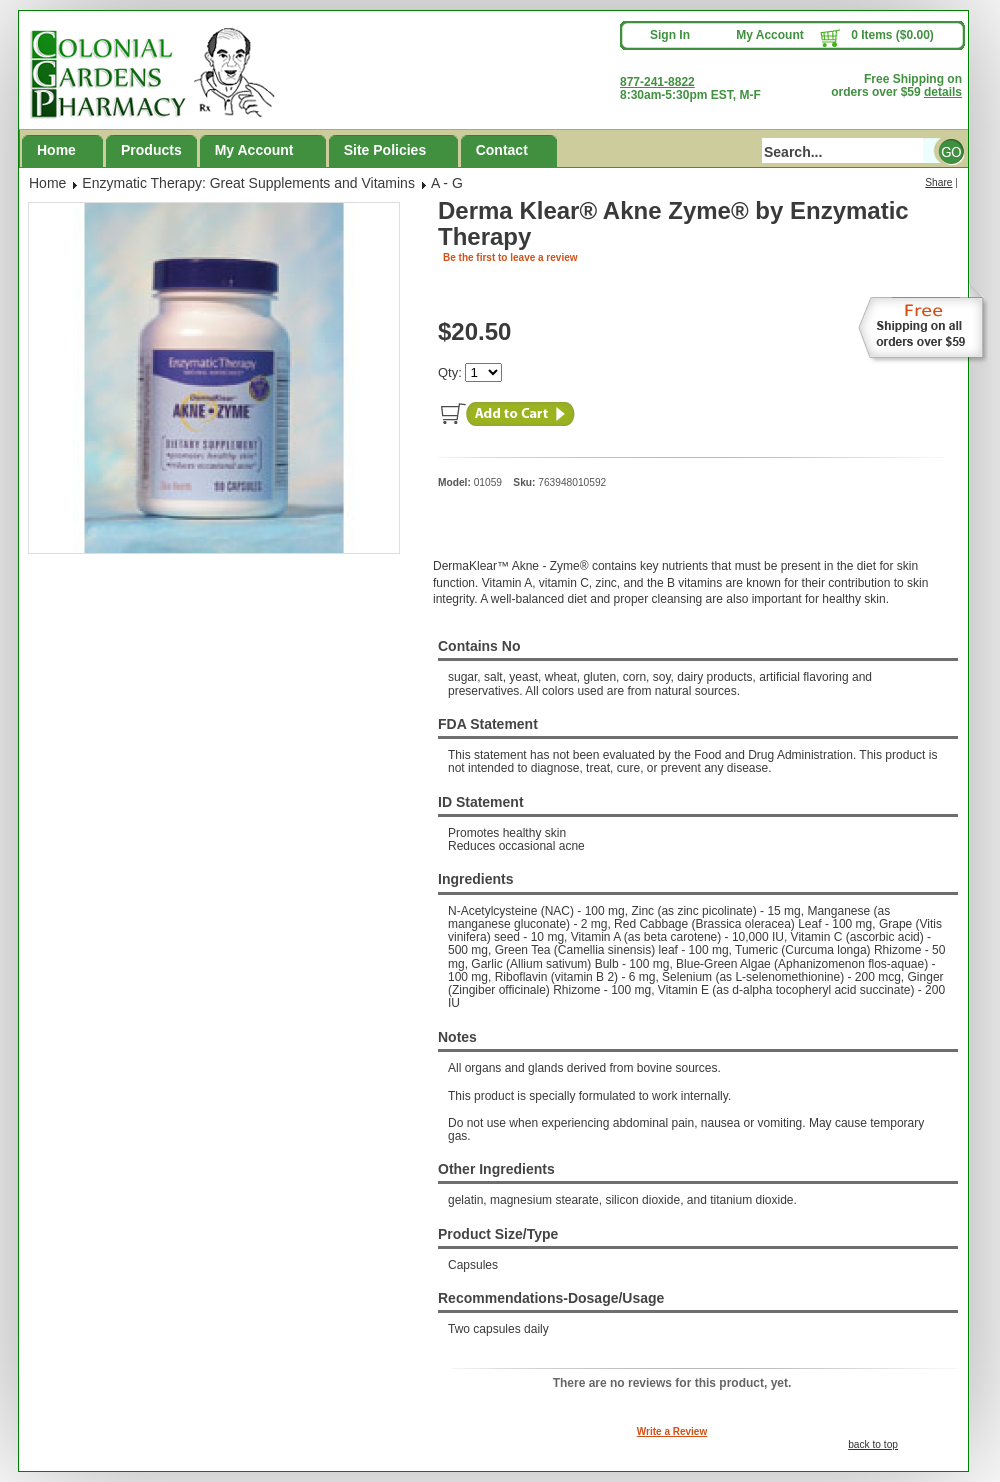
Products (151, 150)
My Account (770, 35)
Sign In (670, 35)
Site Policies (385, 150)
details (943, 92)
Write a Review (672, 1431)
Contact (502, 150)
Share (938, 182)
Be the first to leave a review (510, 257)
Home (56, 150)
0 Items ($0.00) (892, 35)
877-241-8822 (657, 82)
